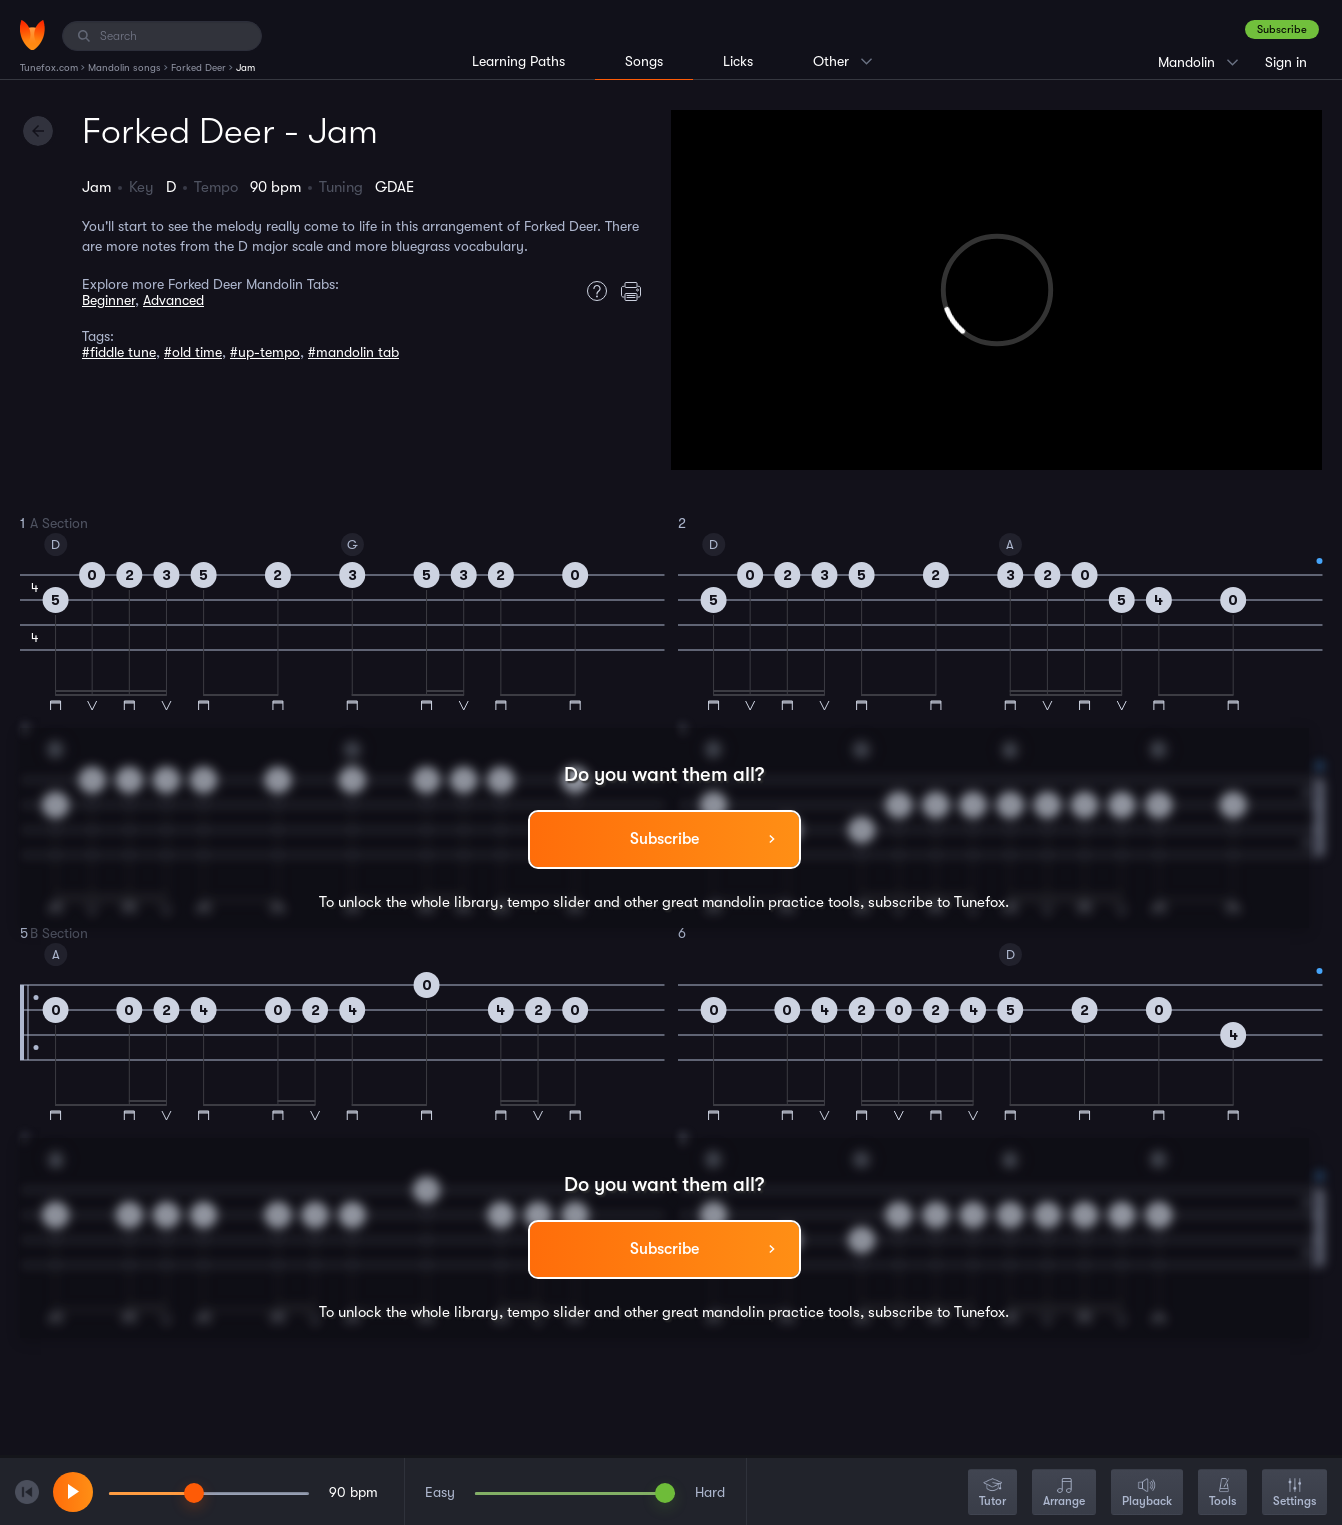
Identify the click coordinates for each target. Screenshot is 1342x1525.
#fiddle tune (119, 352)
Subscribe (1282, 29)
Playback (1147, 1493)
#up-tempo (265, 352)
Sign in (1286, 62)
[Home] (32, 35)
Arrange (1064, 1493)
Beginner (108, 300)
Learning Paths (518, 61)
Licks (738, 61)
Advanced (173, 300)
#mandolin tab (353, 352)
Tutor (992, 1493)
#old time (193, 352)
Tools (1222, 1493)
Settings (1294, 1493)
